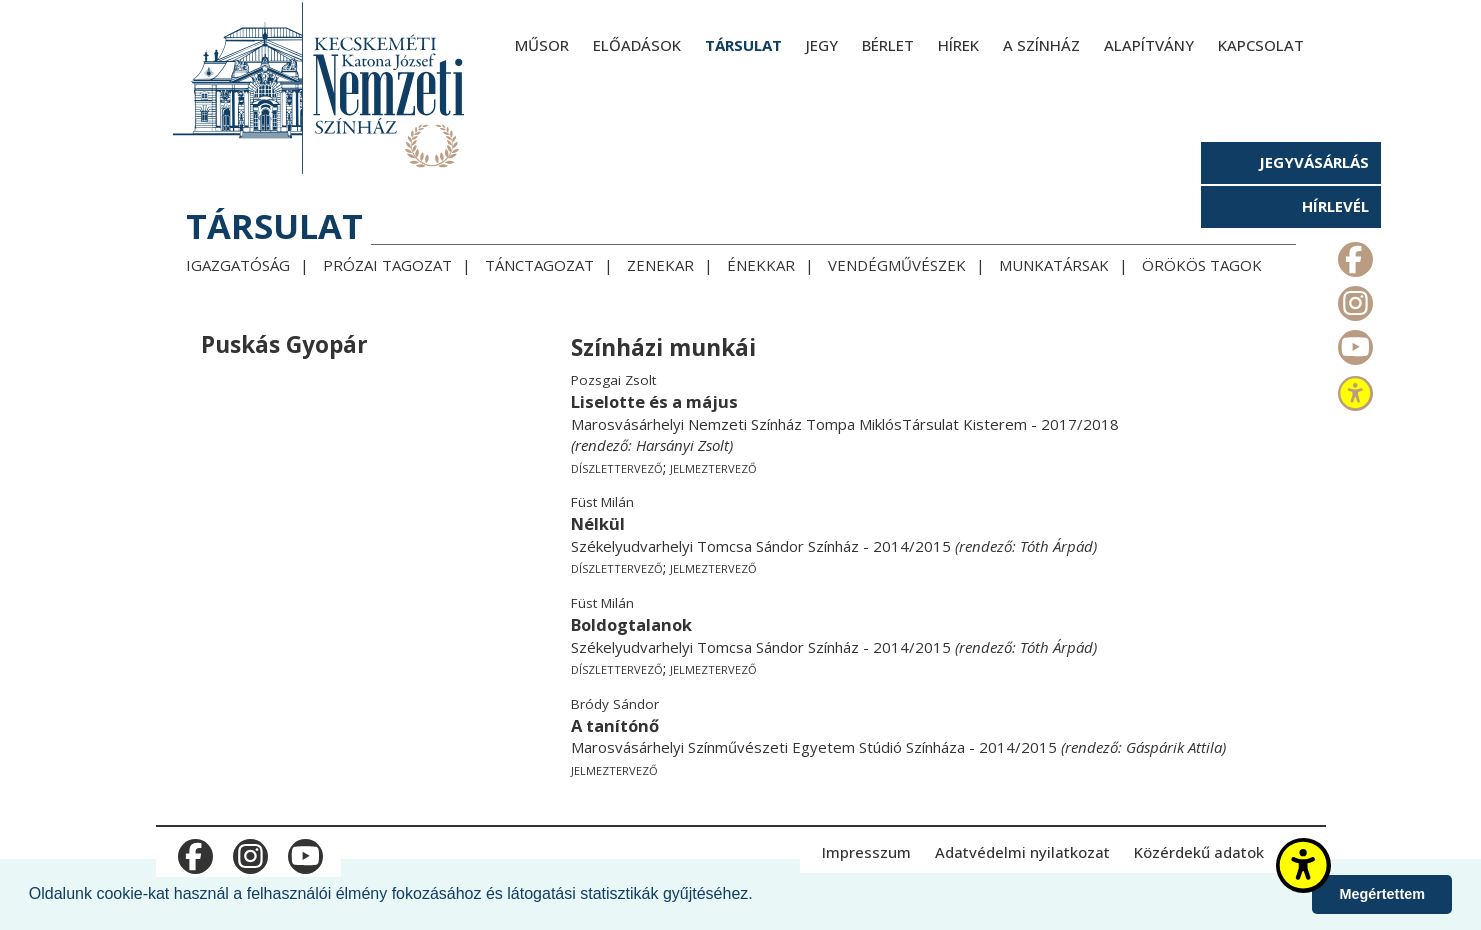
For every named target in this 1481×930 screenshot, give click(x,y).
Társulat (743, 45)
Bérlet (888, 45)
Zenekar (660, 265)
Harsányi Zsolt (682, 445)
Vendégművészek (897, 265)
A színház (1041, 45)
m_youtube (1353, 343)
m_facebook (1353, 255)
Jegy (822, 45)
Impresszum (866, 852)
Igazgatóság (238, 265)
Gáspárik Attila (1174, 747)
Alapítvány (1149, 45)
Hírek (958, 45)
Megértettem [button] (1382, 894)
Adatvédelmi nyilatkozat (1022, 852)
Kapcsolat (1261, 45)
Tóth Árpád (1056, 546)
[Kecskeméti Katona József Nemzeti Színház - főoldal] (321, 87)
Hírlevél (1335, 206)
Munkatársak (1054, 265)
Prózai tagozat (387, 265)
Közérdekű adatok (1199, 852)
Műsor (542, 45)
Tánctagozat (539, 265)
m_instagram (1353, 299)
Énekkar (761, 265)
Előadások (637, 45)
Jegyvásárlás (1314, 162)
